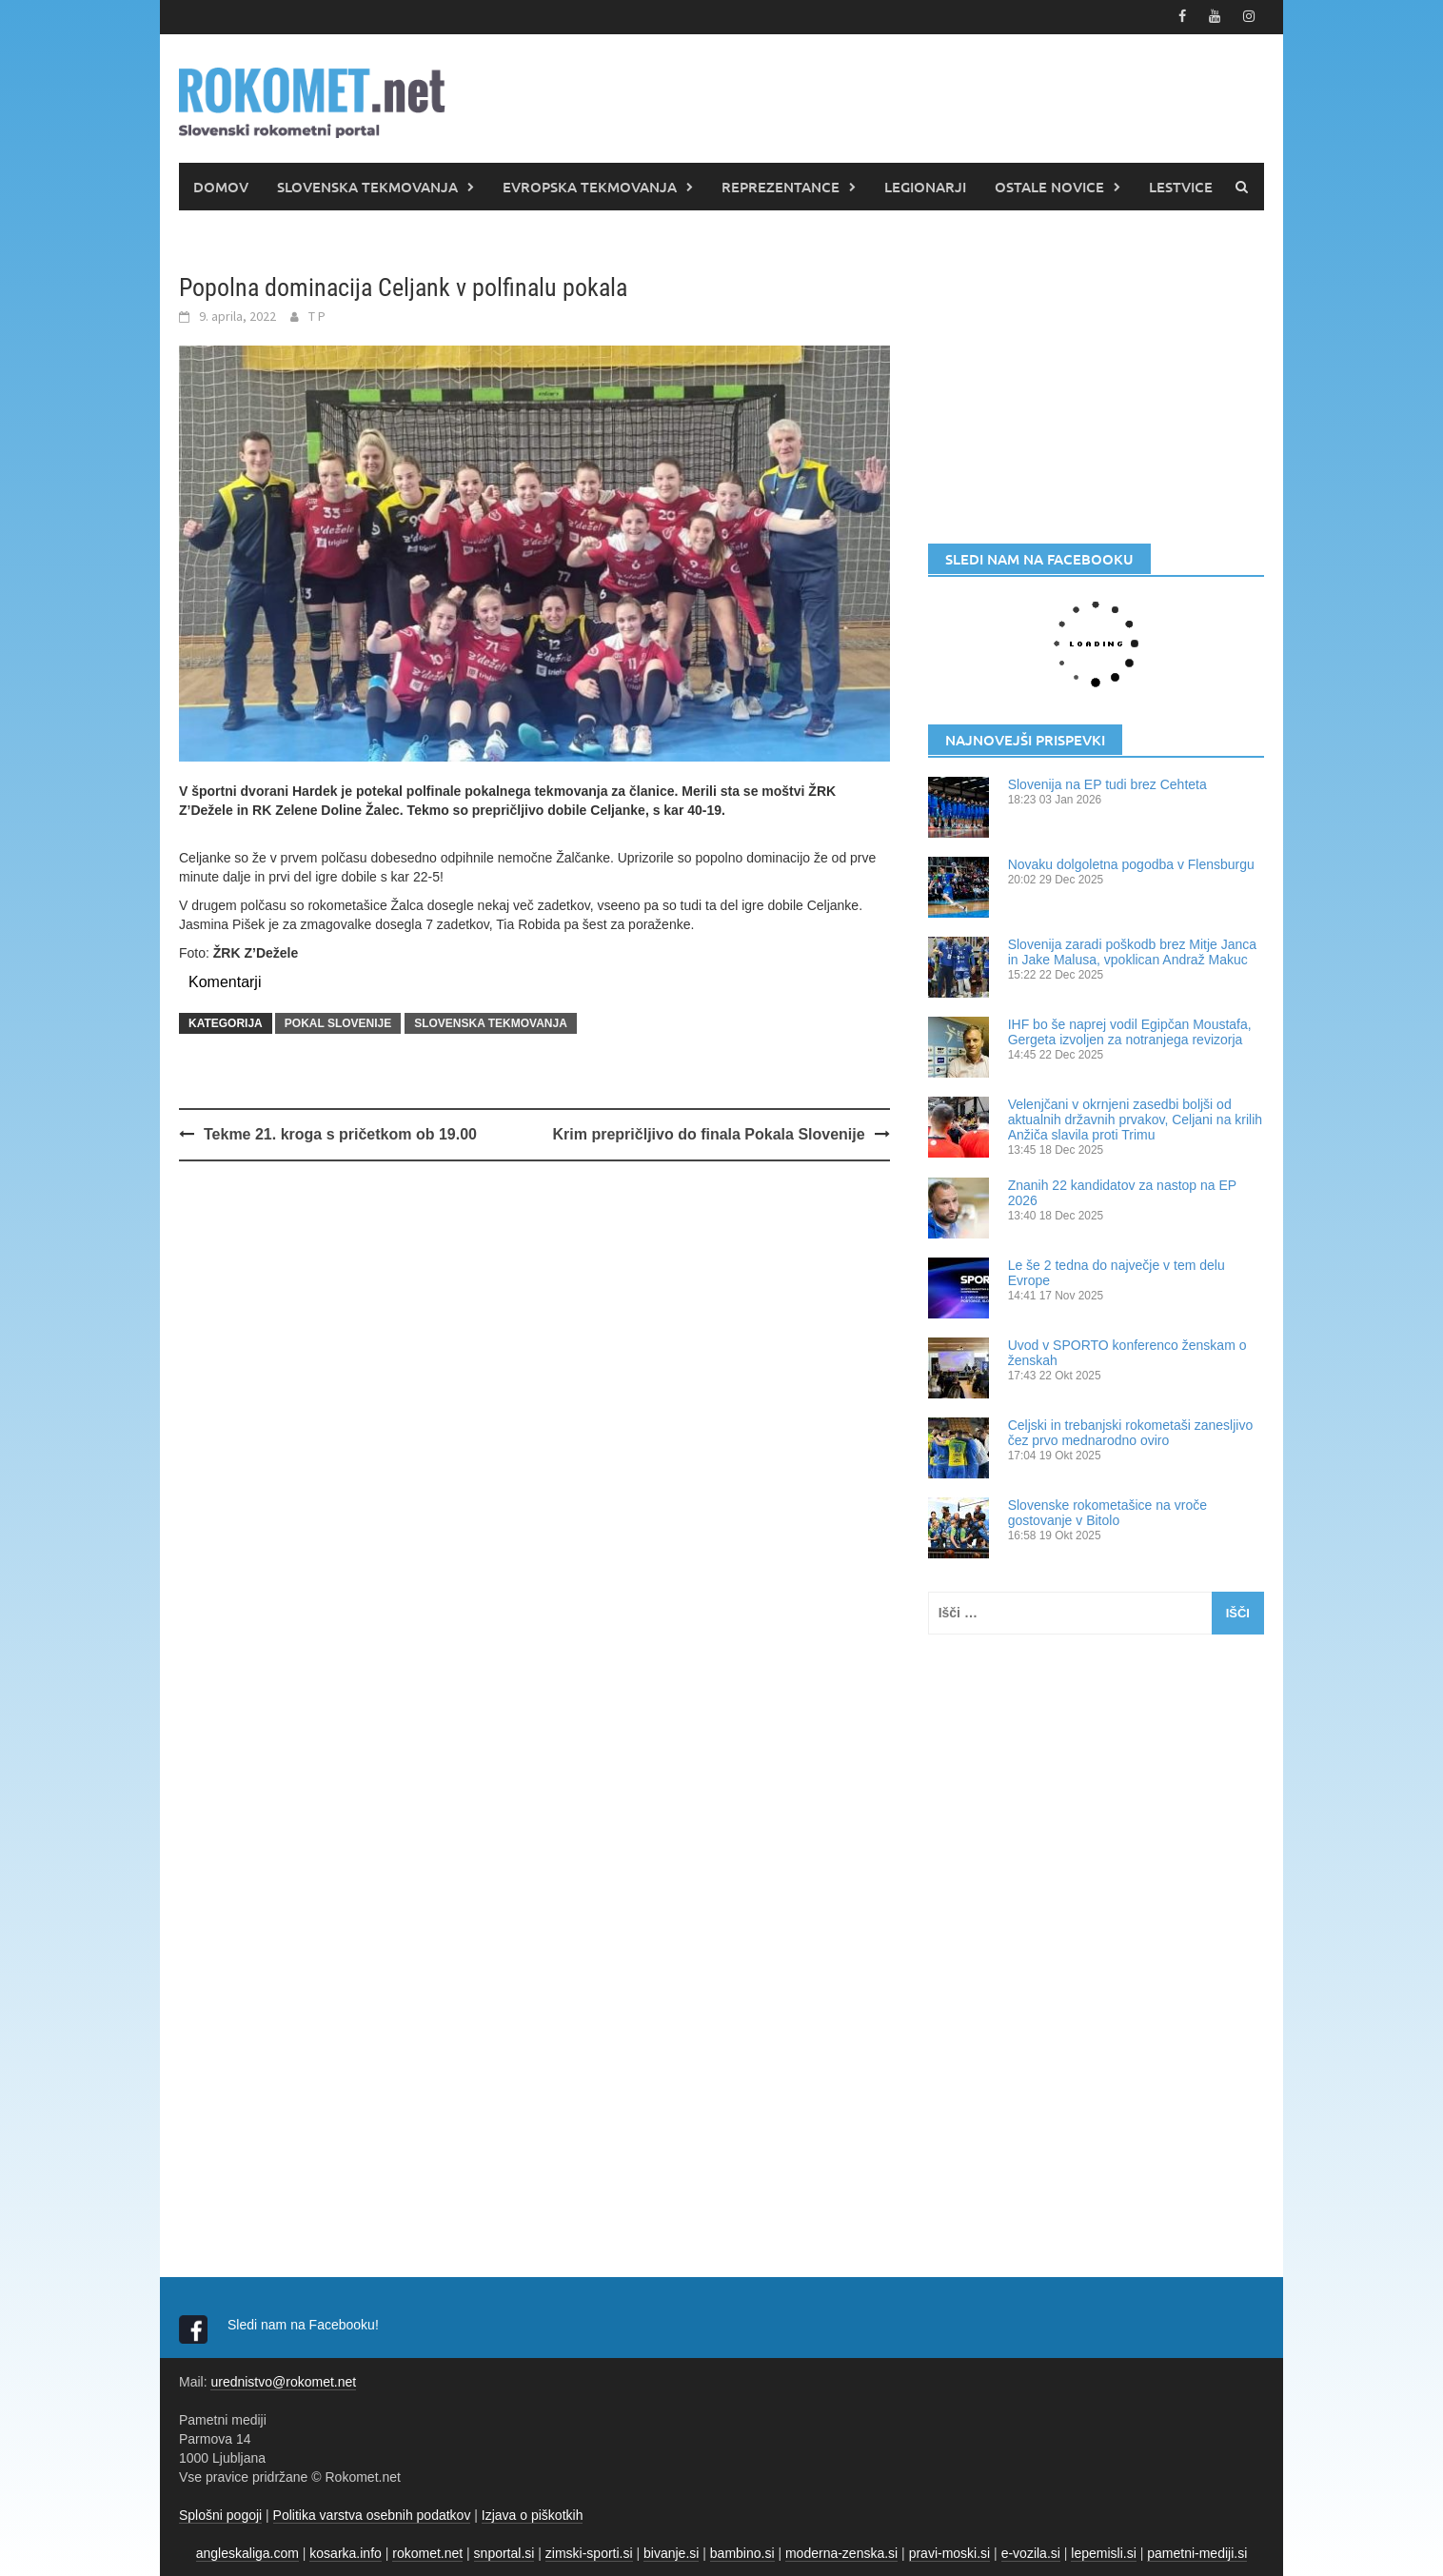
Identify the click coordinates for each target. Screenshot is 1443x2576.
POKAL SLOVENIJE (338, 1023)
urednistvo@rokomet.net (283, 2380)
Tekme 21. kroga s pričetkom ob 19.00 (340, 1134)
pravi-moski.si (950, 2552)
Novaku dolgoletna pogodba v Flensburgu (1131, 863)
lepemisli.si (1103, 2552)
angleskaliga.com (247, 2552)
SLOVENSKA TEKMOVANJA (367, 185)
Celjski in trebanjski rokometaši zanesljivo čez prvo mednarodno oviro (1131, 1432)
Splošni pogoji (220, 2514)
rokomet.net (427, 2552)
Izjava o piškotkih (532, 2514)
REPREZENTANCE (781, 185)
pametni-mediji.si (1197, 2552)
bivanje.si (671, 2552)
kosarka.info (345, 2552)
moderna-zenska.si (841, 2552)
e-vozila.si (1030, 2552)
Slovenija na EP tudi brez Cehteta (1107, 783)
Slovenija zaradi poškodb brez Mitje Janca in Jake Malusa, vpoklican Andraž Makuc (1132, 951)
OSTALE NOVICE (1049, 185)
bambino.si (742, 2552)
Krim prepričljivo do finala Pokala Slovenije (709, 1134)
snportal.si (504, 2552)
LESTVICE (1181, 185)
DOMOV (220, 185)
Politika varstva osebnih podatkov (372, 2514)
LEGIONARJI (925, 185)
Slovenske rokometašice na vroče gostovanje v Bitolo (1107, 1511)
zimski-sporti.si (589, 2552)
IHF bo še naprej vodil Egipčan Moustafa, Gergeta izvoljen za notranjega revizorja (1130, 1031)
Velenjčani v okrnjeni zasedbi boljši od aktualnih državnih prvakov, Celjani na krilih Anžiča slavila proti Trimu (1135, 1118)
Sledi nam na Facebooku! (305, 2323)
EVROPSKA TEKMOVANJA (590, 185)
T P (317, 315)
